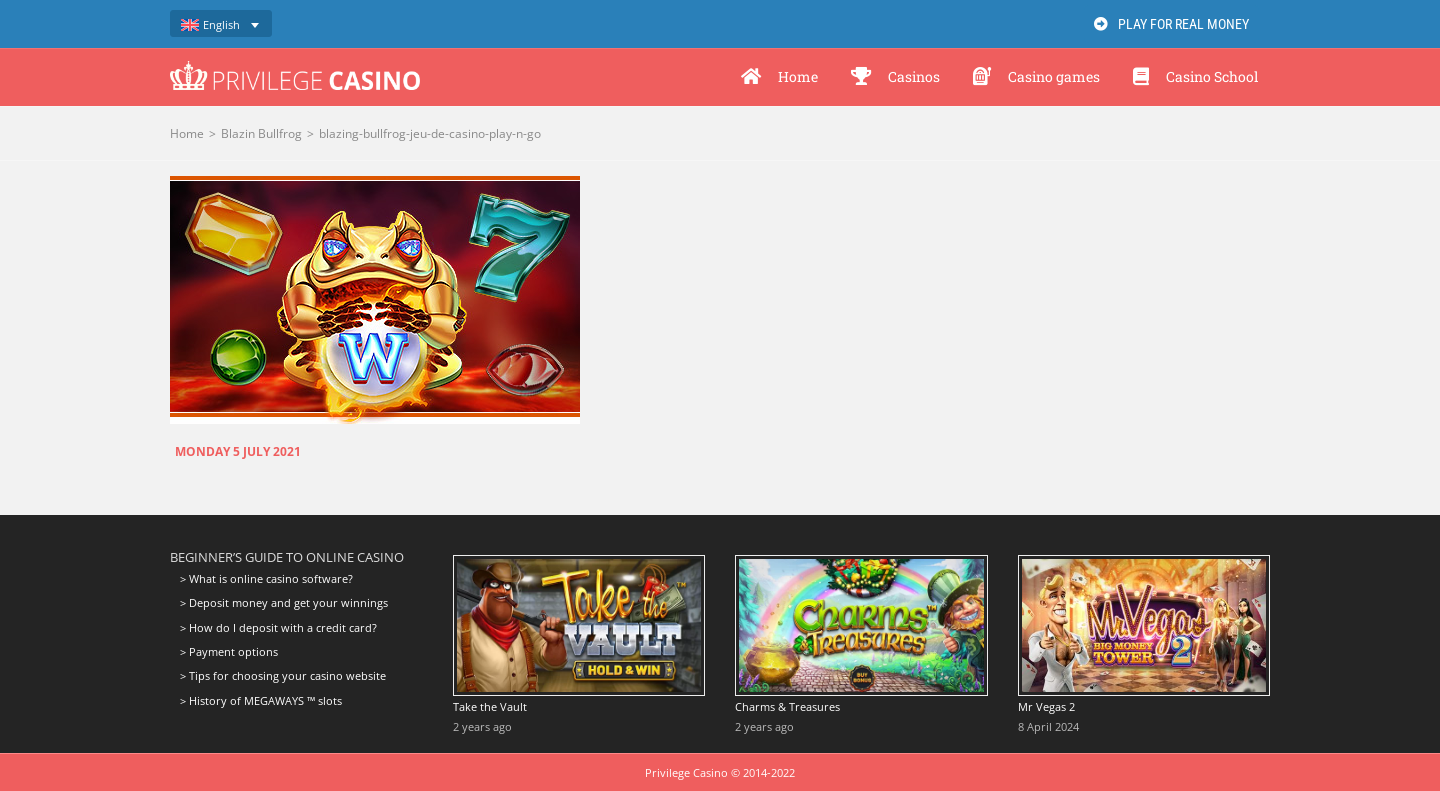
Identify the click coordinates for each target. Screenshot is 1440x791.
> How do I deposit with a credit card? (278, 627)
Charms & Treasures (787, 706)
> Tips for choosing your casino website (283, 675)
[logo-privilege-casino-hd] (295, 68)
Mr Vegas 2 (1046, 706)
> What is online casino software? (266, 579)
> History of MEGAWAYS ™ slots (261, 700)
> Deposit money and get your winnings (284, 602)
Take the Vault (490, 706)
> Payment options (229, 651)
